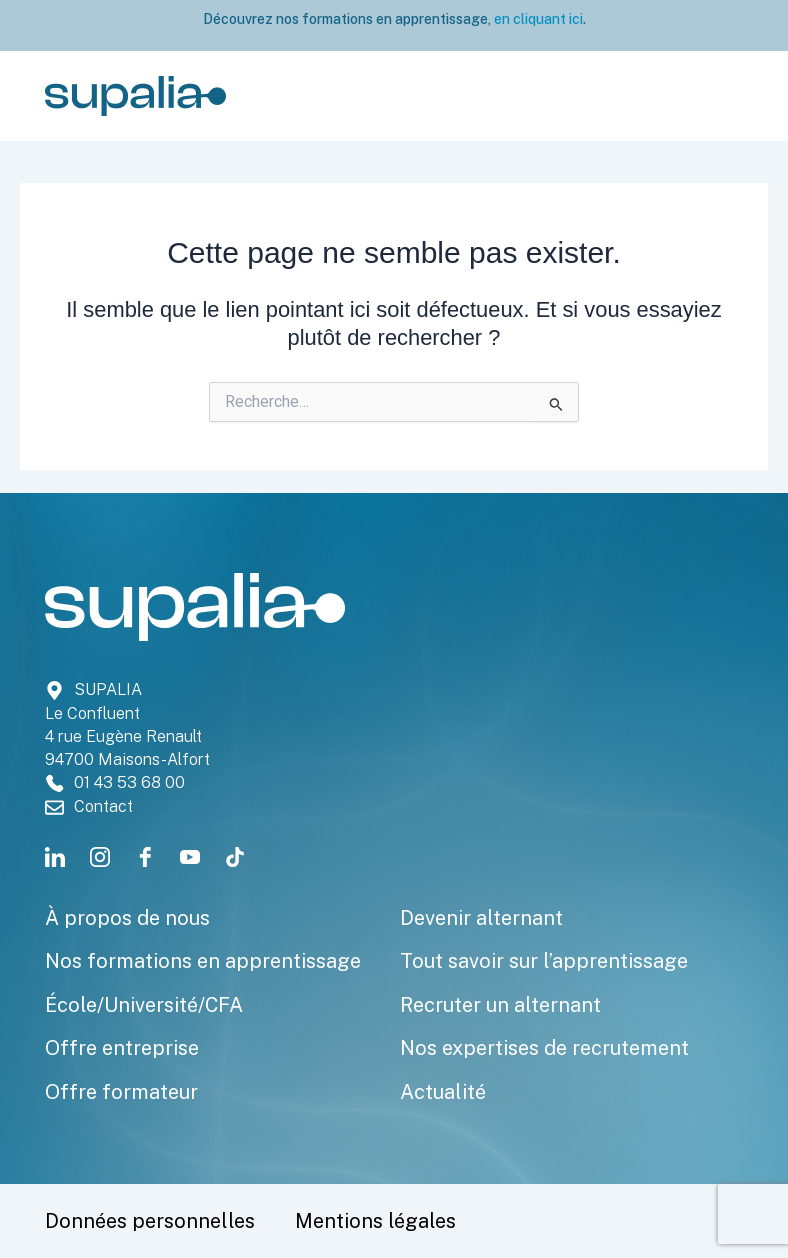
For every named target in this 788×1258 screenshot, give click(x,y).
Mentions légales (375, 1221)
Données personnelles (150, 1221)
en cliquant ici (537, 19)
